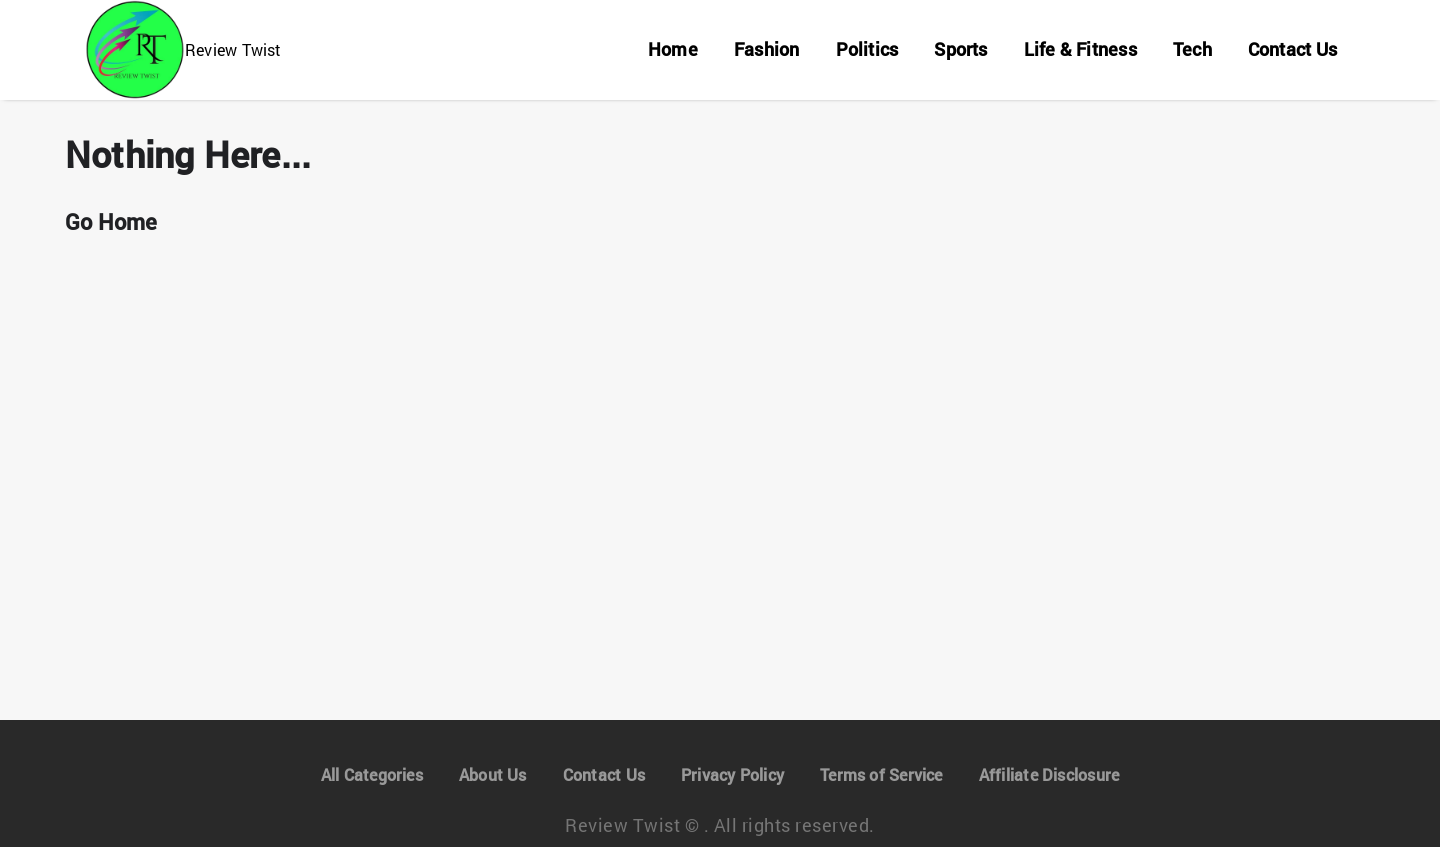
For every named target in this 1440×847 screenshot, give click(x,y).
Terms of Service (880, 774)
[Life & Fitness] (1076, 50)
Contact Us (603, 774)
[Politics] (862, 50)
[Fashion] (761, 50)
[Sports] (956, 50)
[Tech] (1190, 50)
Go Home (111, 221)
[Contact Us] (1291, 50)
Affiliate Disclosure (1048, 774)
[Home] (668, 50)
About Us (494, 774)
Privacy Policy (730, 774)
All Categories (373, 774)
